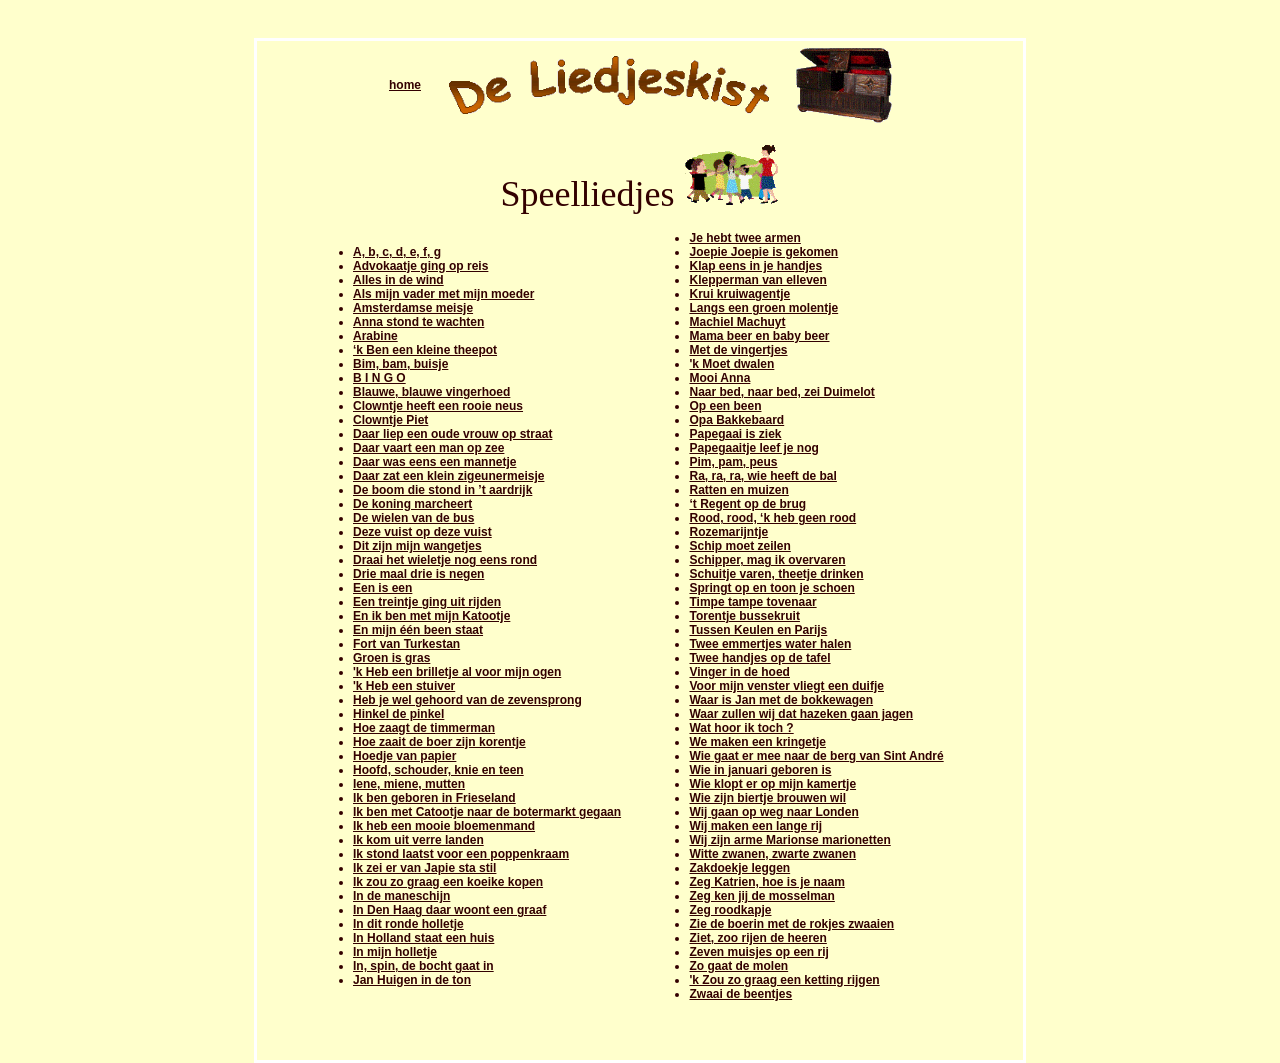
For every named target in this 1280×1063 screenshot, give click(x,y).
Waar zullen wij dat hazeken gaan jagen (801, 714)
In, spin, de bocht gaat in (423, 966)
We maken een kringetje (757, 742)
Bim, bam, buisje (400, 364)
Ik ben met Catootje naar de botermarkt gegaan (487, 812)
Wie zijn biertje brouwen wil (767, 798)
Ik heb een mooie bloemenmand (444, 826)
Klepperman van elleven (757, 280)
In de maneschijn (401, 896)
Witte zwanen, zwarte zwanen (772, 854)
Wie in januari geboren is (760, 770)
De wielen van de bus (413, 518)
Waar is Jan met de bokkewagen (781, 700)
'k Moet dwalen (731, 364)
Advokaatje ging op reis (420, 266)
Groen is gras (391, 658)
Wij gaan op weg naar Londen (773, 812)
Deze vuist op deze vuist (422, 532)
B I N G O (379, 378)
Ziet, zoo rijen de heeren (757, 938)
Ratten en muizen (738, 490)
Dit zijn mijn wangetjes (417, 546)
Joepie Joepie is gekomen (763, 252)
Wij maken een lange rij (755, 826)
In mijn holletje (395, 952)
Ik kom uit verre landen (418, 840)
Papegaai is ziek (735, 434)
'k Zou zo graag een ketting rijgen (784, 980)
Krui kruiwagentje (739, 294)
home (405, 85)
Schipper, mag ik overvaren (767, 560)
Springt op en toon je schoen (771, 588)
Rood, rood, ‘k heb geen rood (772, 518)
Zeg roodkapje (730, 910)
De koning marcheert (412, 504)
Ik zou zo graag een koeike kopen (448, 882)
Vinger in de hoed (739, 672)
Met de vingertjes (738, 350)
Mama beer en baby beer (759, 336)
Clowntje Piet (390, 420)
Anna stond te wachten (418, 322)
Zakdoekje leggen (739, 868)
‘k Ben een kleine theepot (425, 350)
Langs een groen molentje (763, 308)
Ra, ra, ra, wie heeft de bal (762, 476)
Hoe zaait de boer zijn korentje (439, 742)
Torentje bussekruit (744, 616)
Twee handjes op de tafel (759, 658)
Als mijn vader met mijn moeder (443, 294)
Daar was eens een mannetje (434, 462)
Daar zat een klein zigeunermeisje (448, 476)
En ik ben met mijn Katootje (431, 616)
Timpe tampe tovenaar (752, 602)
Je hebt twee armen (744, 238)
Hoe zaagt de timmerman (424, 728)
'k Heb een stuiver (404, 686)
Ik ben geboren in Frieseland (434, 798)
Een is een (382, 588)
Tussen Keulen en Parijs (758, 630)
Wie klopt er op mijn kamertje (772, 784)
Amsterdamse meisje (413, 308)
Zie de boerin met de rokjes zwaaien (791, 924)
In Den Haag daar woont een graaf (449, 910)
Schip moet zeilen (739, 546)
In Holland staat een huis (423, 938)
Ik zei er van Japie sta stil (424, 868)
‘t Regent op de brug (747, 504)
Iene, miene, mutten (409, 784)
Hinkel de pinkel (398, 714)
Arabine (375, 336)
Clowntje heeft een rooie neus (438, 406)
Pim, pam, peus (733, 462)
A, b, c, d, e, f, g (397, 252)
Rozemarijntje (728, 532)
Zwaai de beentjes (740, 994)
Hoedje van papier (404, 756)
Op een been (725, 406)
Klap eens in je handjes (755, 266)
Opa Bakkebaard (736, 420)
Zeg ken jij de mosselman (761, 896)
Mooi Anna (719, 378)
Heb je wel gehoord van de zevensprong (467, 700)
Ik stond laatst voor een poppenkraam (461, 854)
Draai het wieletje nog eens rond (445, 560)
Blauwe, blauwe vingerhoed (431, 392)
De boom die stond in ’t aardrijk (442, 490)
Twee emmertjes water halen (770, 644)
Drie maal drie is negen (418, 574)
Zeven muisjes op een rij (758, 952)
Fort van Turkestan (406, 644)
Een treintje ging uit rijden (427, 602)
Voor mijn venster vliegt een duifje (786, 686)
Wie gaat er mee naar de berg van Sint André (816, 756)
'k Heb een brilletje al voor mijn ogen (457, 672)
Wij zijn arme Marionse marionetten (789, 840)
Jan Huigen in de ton (412, 980)
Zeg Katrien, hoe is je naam (766, 882)
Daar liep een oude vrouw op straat (452, 434)
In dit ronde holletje (408, 924)
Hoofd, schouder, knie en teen (438, 770)
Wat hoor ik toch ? (741, 728)
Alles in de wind (398, 280)
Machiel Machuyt (737, 322)
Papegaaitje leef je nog (753, 448)
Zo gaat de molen (738, 966)
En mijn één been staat (418, 630)
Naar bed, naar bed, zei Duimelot (781, 392)
